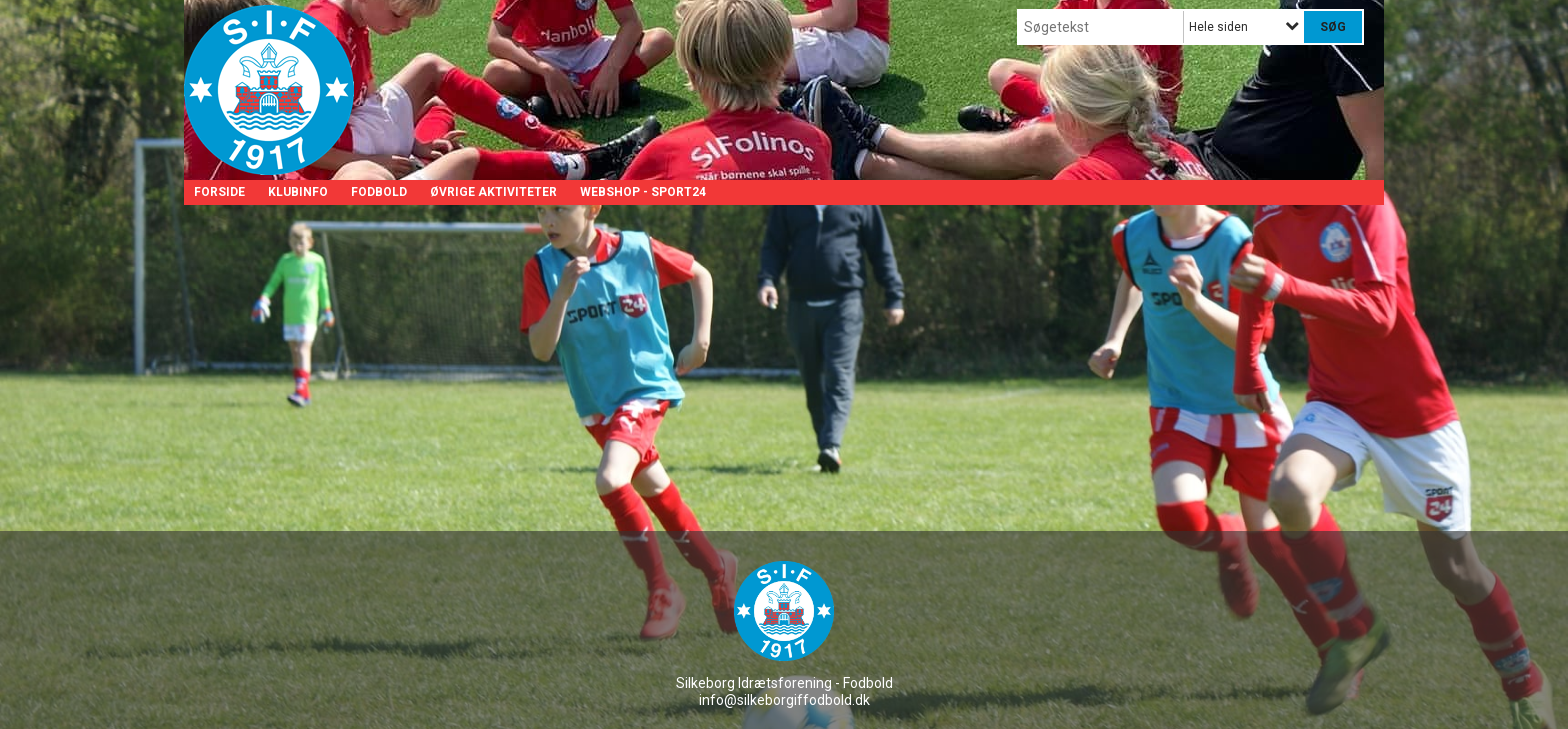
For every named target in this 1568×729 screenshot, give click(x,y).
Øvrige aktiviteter (493, 192)
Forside (219, 192)
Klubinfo (298, 192)
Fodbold (379, 192)
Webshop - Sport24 (643, 192)
